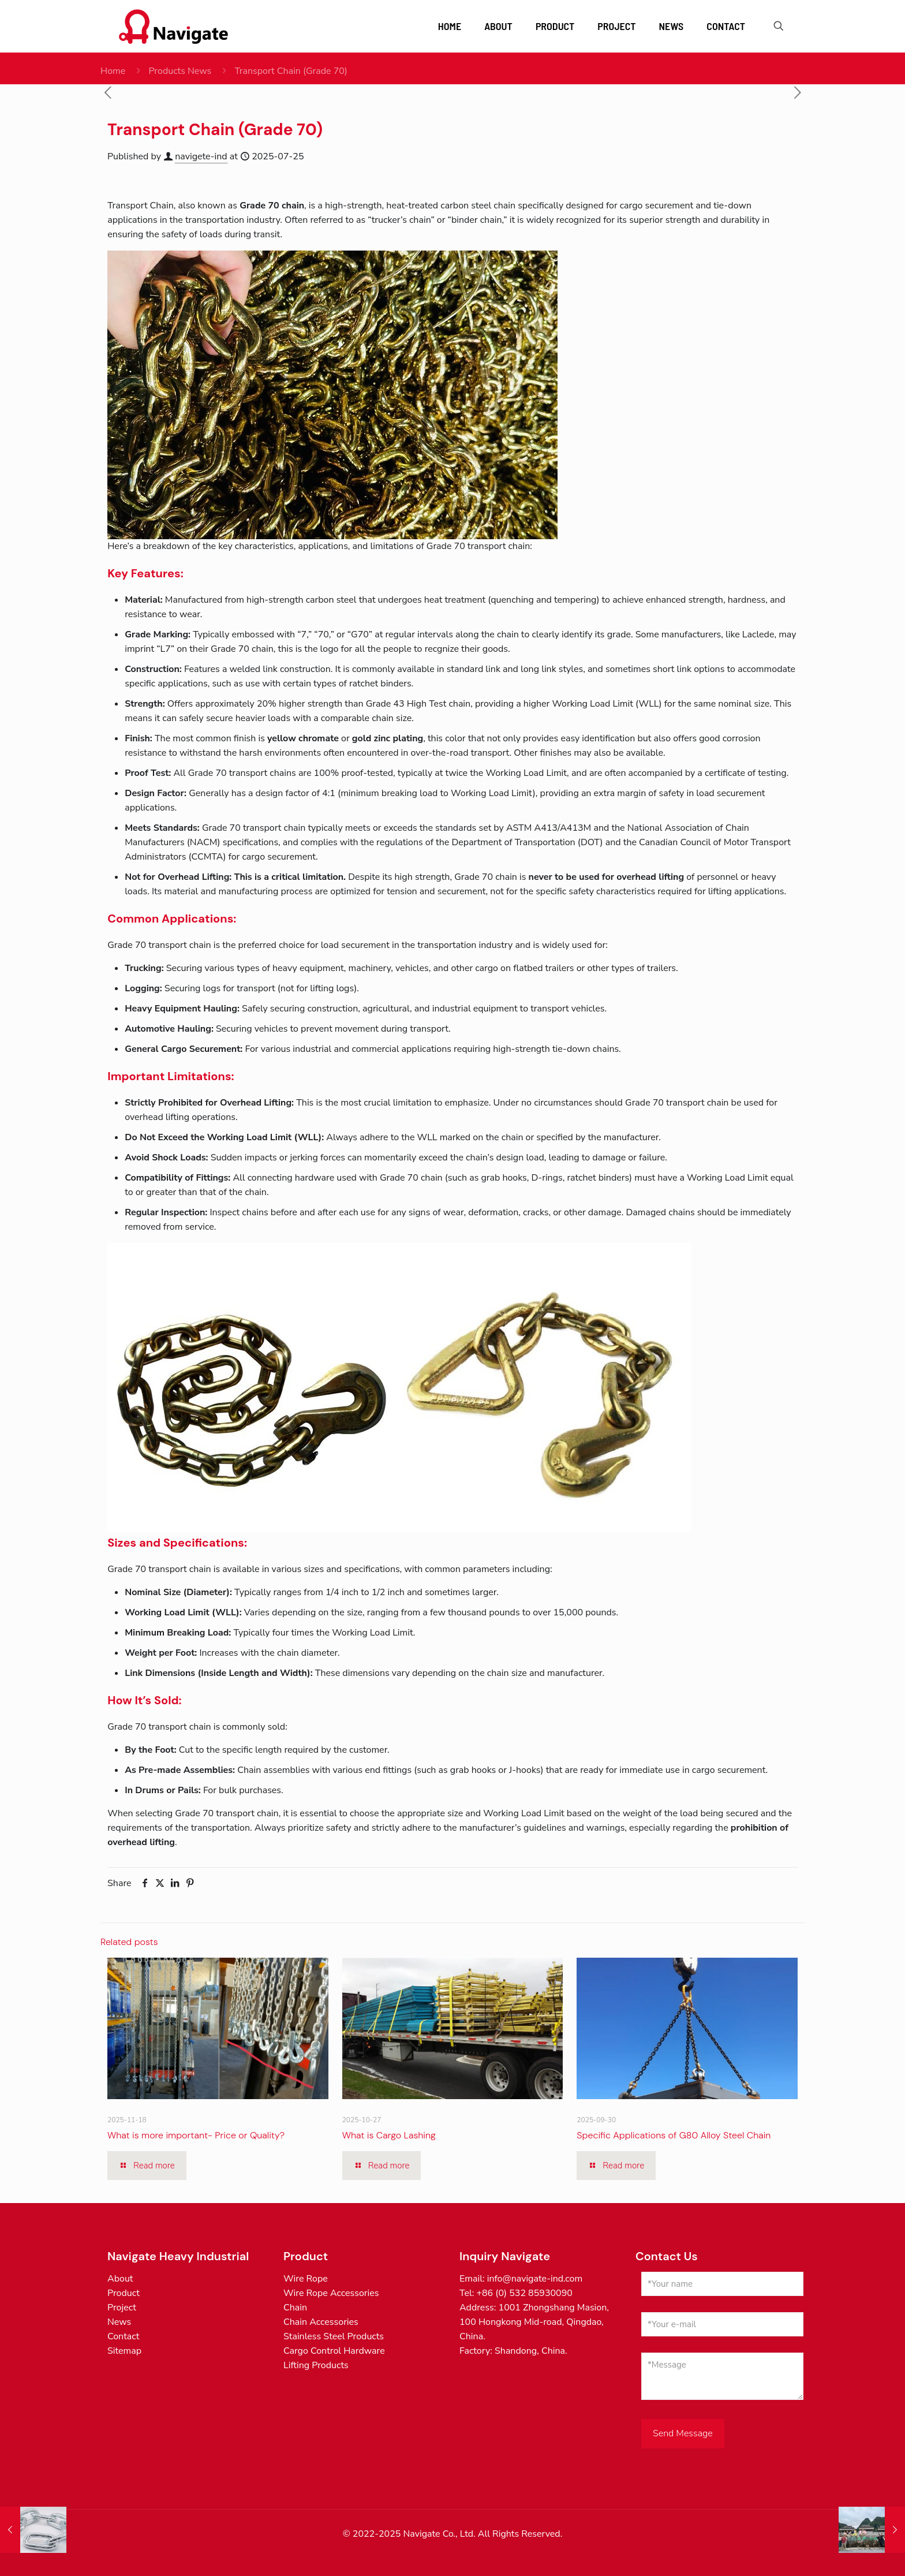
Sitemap (124, 2350)
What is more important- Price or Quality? (196, 2135)
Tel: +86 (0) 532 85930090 (516, 2293)
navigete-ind (201, 156)
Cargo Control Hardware (334, 2350)
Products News (179, 71)
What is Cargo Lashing (389, 2135)
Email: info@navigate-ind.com (520, 2278)
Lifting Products (316, 2365)
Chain (295, 2307)
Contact (123, 2336)
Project (121, 2307)
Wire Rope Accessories (331, 2293)
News (119, 2322)
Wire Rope (305, 2278)
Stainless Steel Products (333, 2336)
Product (123, 2293)
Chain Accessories (320, 2322)
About (120, 2278)
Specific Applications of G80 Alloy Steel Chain (674, 2135)
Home (112, 71)
